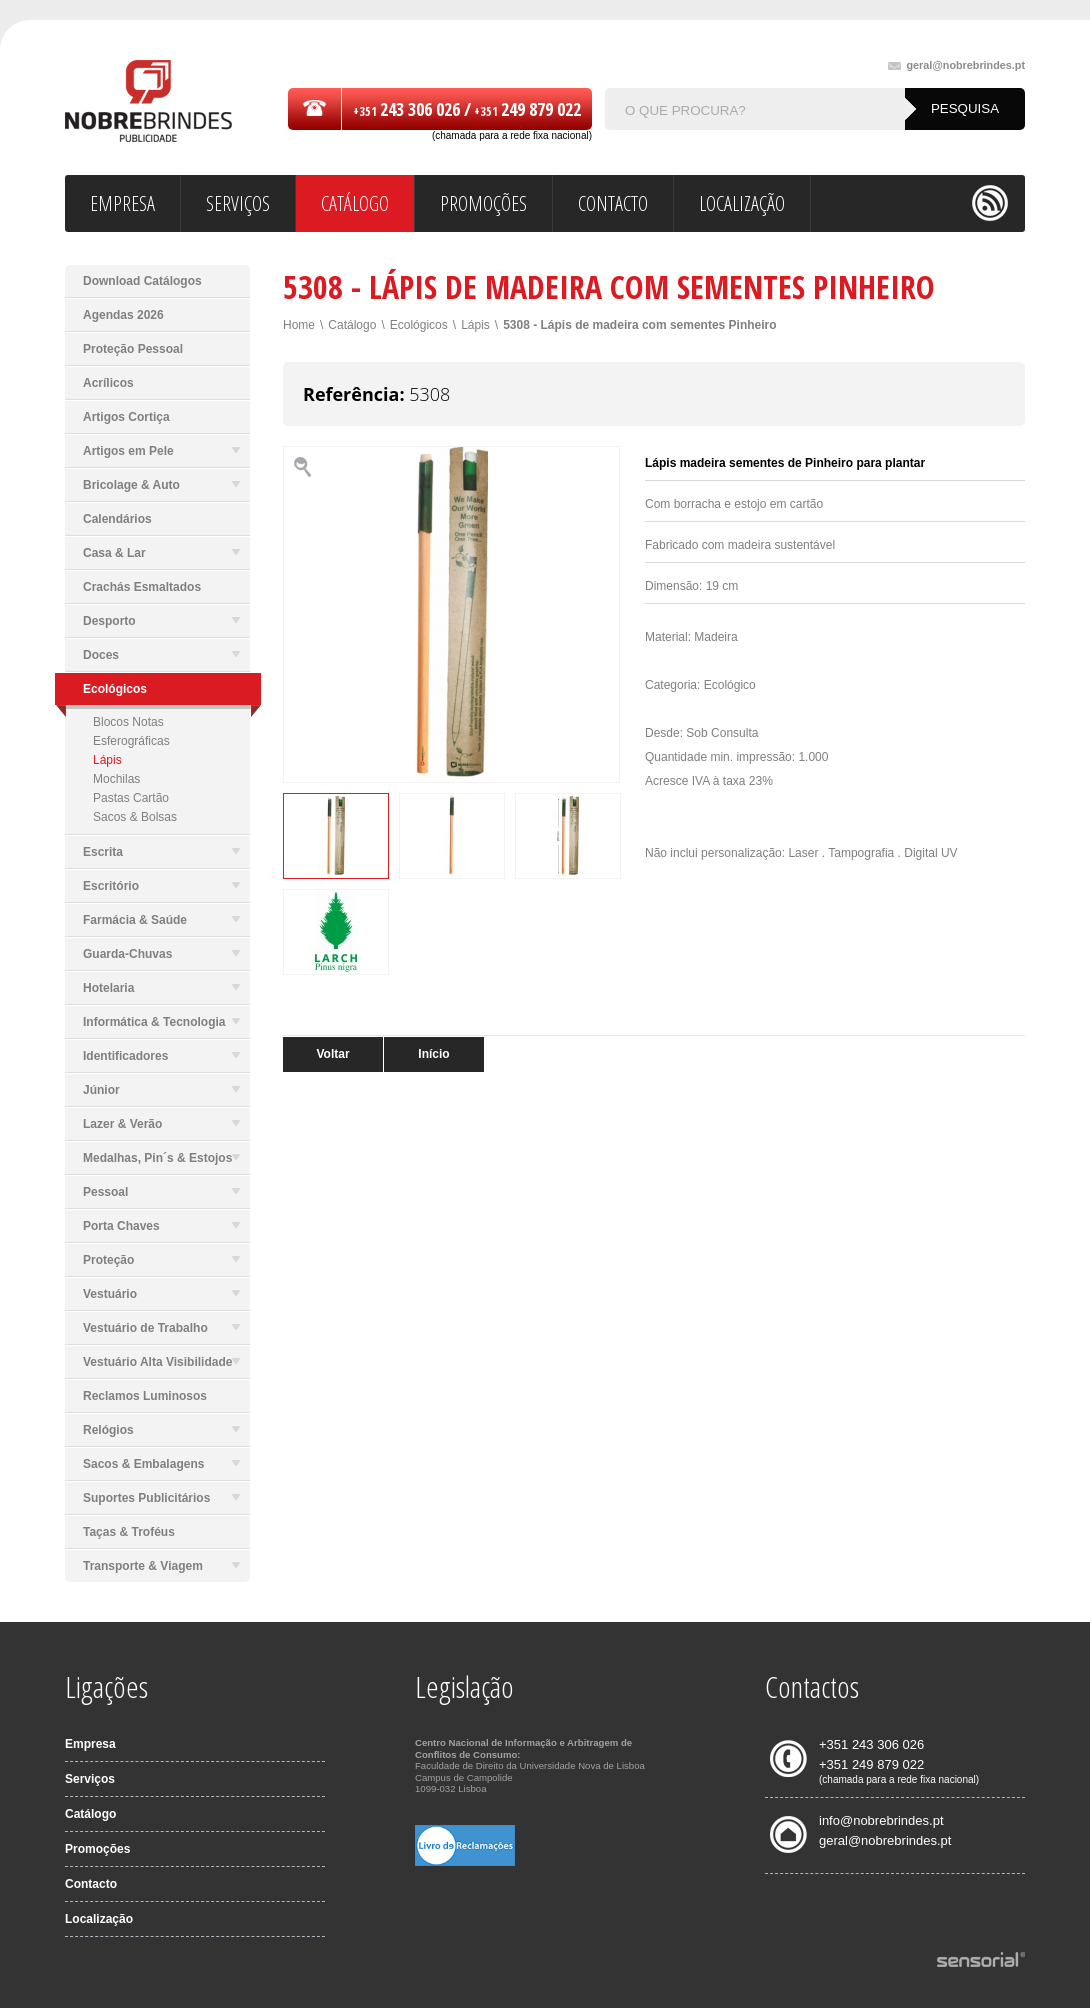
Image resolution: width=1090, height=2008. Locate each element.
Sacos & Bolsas (135, 817)
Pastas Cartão (131, 798)
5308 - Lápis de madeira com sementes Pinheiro (639, 325)
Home (299, 325)
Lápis (107, 760)
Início (433, 1054)
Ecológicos (419, 325)
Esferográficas (131, 741)
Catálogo (352, 325)
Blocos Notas (128, 722)
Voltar (332, 1054)
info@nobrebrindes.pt (881, 1820)
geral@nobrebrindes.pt (956, 65)
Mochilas (116, 779)
